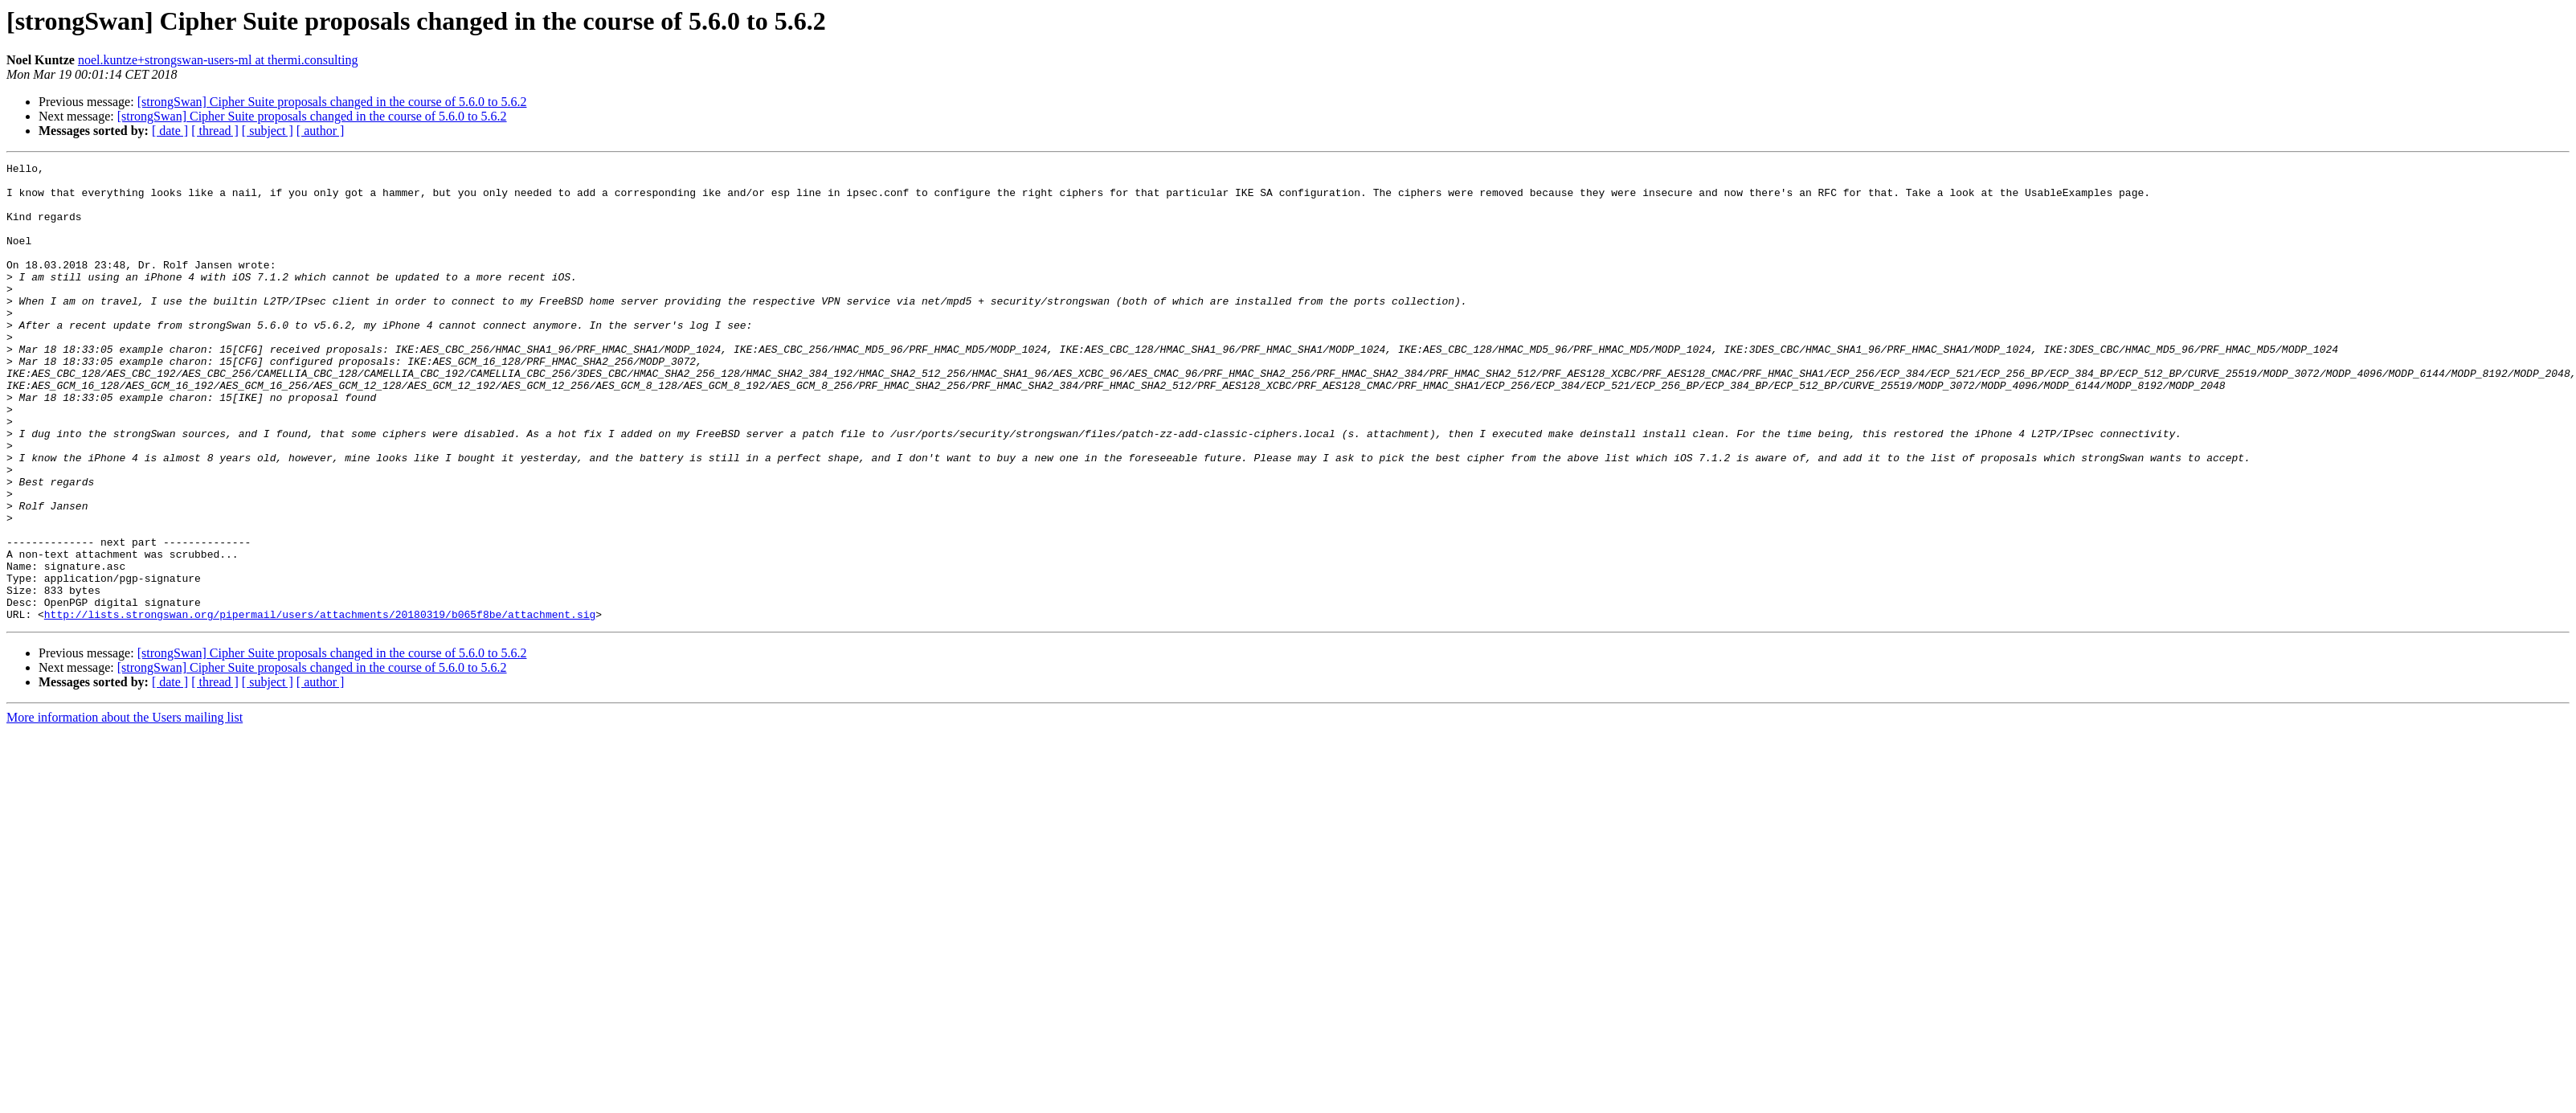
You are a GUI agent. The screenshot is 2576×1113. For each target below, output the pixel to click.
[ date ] (170, 130)
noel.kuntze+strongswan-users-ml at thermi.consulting (218, 60)
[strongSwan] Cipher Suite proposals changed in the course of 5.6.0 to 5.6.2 (332, 101)
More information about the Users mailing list (124, 809)
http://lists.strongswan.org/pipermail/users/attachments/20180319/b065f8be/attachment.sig (319, 705)
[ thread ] (215, 130)
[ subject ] (267, 130)
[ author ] (320, 130)
